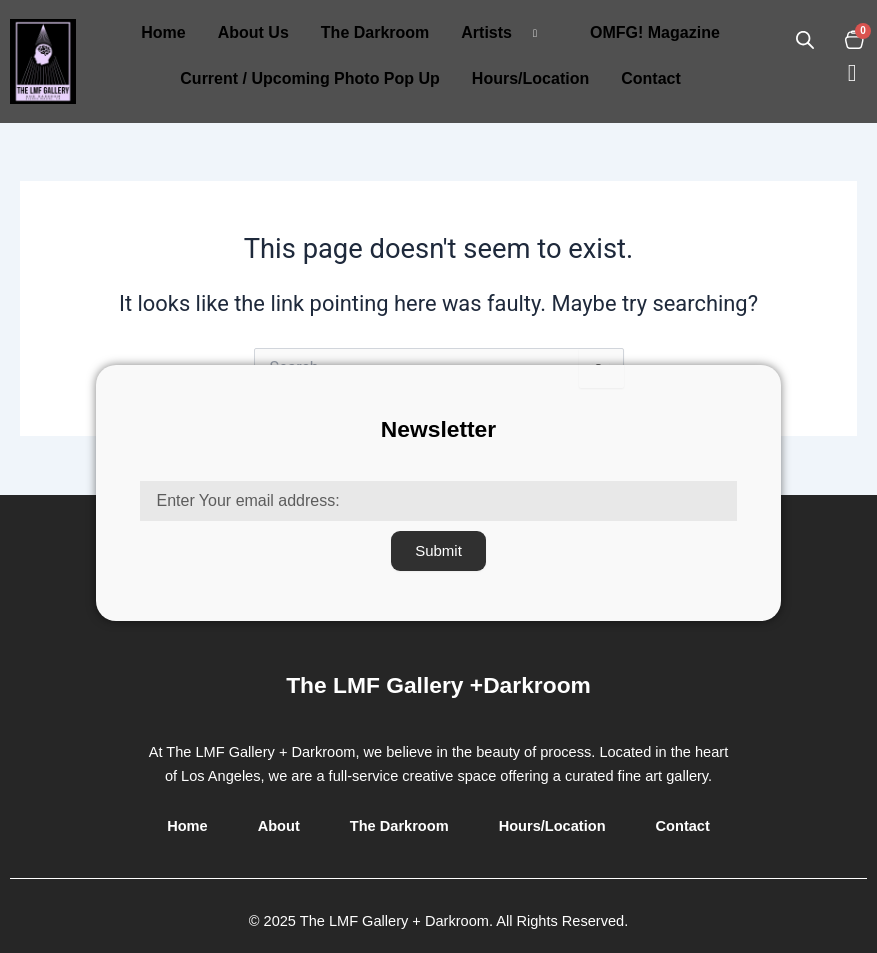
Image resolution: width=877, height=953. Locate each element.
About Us (253, 32)
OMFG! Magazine (655, 32)
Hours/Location (530, 78)
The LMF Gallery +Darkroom (438, 685)
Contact (651, 78)
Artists (506, 33)
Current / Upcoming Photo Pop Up (310, 78)
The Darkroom (375, 32)
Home (163, 32)
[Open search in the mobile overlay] (805, 40)
